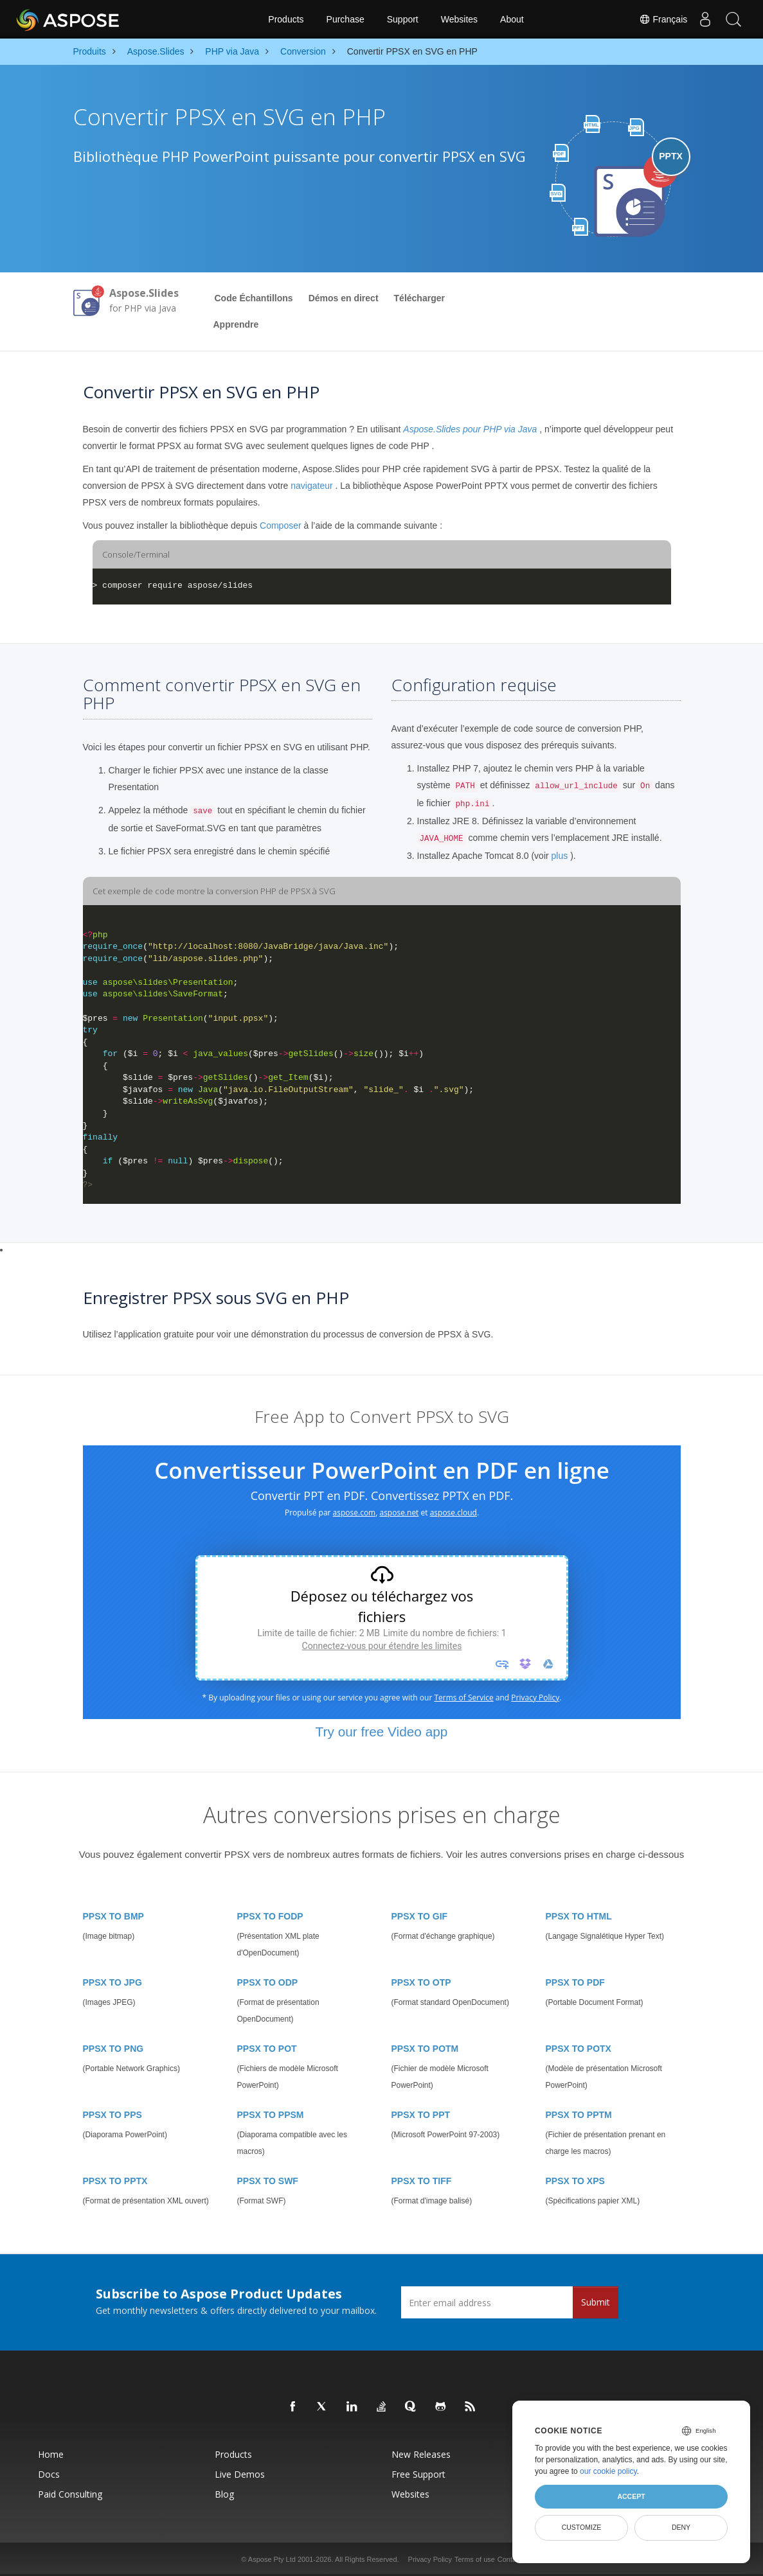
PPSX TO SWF (267, 2181)
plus (560, 856)
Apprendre (236, 324)
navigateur (311, 486)
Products (285, 19)
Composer (280, 525)
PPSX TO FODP (270, 1916)
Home (51, 2454)
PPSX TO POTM (425, 2048)
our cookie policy (608, 2471)
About (512, 19)
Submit (595, 2302)
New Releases (421, 2454)
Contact (510, 2559)
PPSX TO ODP (267, 1982)
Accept (631, 2496)
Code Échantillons (254, 298)
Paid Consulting (70, 2494)
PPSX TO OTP (421, 1982)
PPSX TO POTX (578, 2048)
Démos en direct (344, 298)
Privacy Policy (430, 2559)
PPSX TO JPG (112, 1982)
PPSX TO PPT (421, 2115)
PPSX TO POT (267, 2048)
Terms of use (474, 2559)
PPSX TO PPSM (270, 2115)
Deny (681, 2527)
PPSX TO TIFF (421, 2181)
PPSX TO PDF (575, 1982)
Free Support (418, 2474)
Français (656, 19)
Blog (224, 2494)
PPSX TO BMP (113, 1916)
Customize (582, 2527)
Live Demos (240, 2474)
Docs (49, 2474)
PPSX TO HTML (579, 1916)
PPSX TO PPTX (115, 2181)
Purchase (345, 19)
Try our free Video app (382, 1731)
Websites (459, 19)
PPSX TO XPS (575, 2181)
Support (402, 19)
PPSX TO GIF (419, 1916)
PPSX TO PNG (113, 2048)
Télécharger (419, 298)
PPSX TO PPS (112, 2115)
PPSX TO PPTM (579, 2115)
